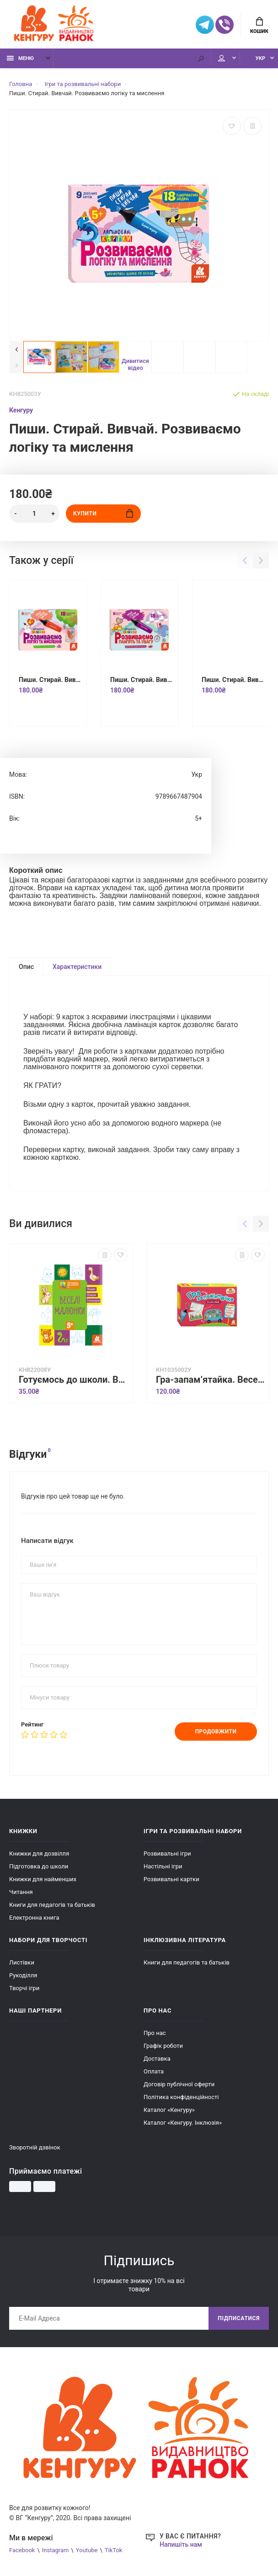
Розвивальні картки (171, 1879)
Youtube (87, 2550)
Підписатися (239, 2318)
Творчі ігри (24, 1988)
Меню (20, 58)
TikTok (114, 2550)
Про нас (155, 2032)
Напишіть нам (181, 2544)
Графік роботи (163, 2045)
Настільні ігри (163, 1866)
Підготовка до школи (38, 1866)
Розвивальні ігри (167, 1853)
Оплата (154, 2071)
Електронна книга (34, 1917)
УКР (260, 58)
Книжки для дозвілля (39, 1853)
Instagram (55, 2550)
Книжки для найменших (42, 1879)
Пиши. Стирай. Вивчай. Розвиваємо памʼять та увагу (233, 679)
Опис (26, 966)
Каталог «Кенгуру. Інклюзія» (183, 2122)
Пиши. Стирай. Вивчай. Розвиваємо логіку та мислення (50, 679)
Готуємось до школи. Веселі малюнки (73, 1380)
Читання (21, 1892)
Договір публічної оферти (179, 2084)
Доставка (157, 2058)
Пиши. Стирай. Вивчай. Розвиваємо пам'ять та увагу (141, 679)
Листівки (21, 1962)
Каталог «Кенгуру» (169, 2109)
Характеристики (77, 966)
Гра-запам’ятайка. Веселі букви (210, 1380)
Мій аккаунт (221, 58)
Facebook (22, 2550)
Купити (103, 513)
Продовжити (215, 1731)
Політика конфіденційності (181, 2097)
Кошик (259, 25)
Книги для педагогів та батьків (52, 1904)
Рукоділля (23, 1975)
